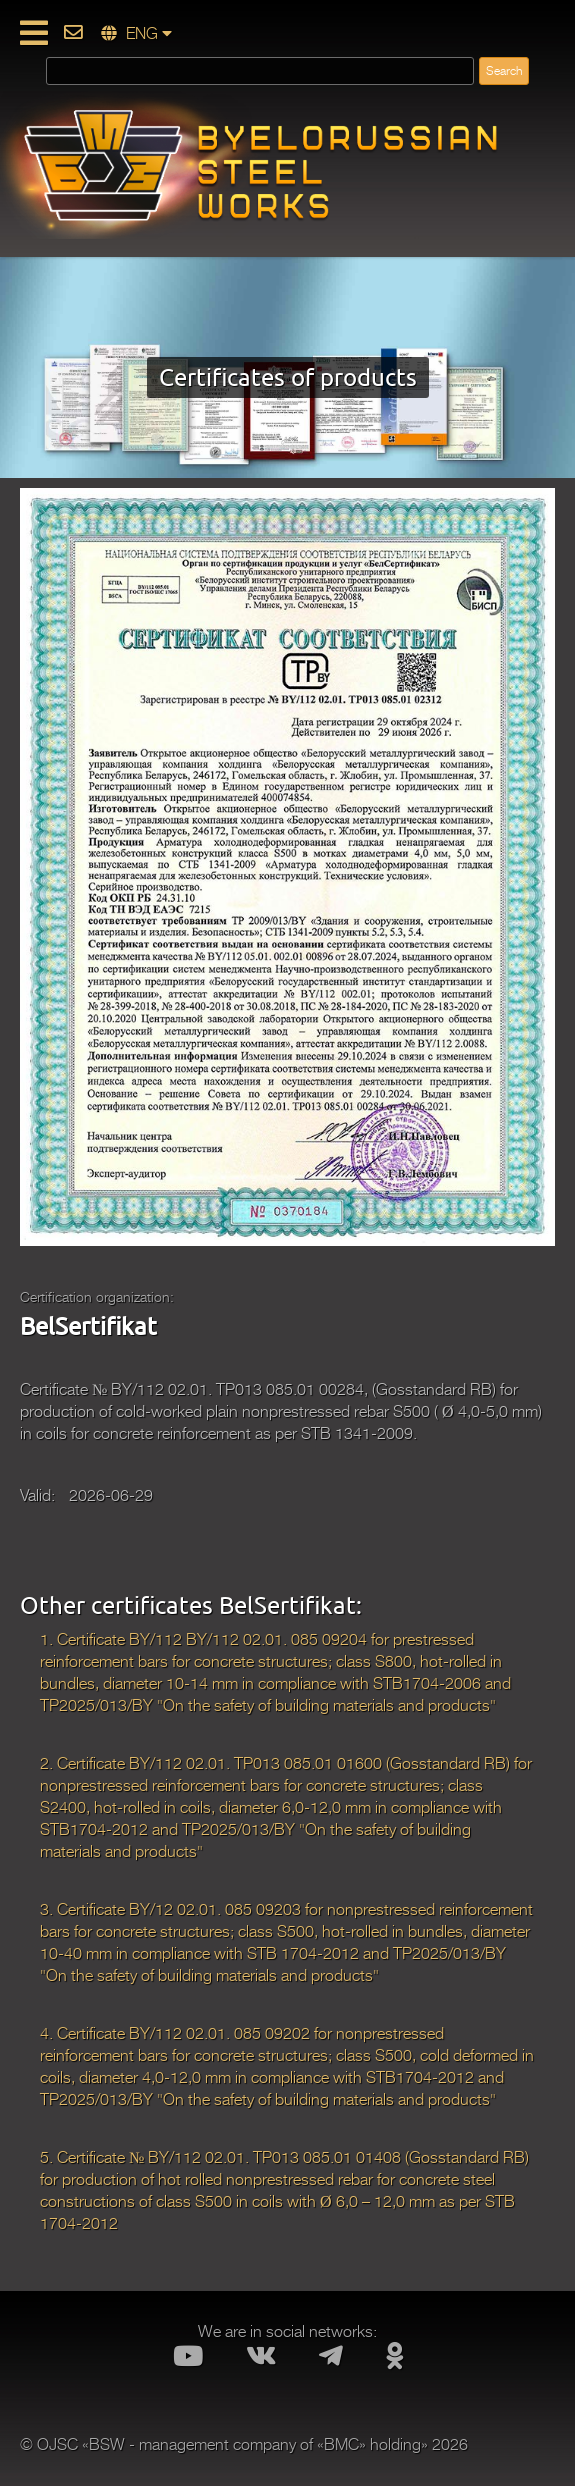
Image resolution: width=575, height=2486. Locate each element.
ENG (136, 34)
